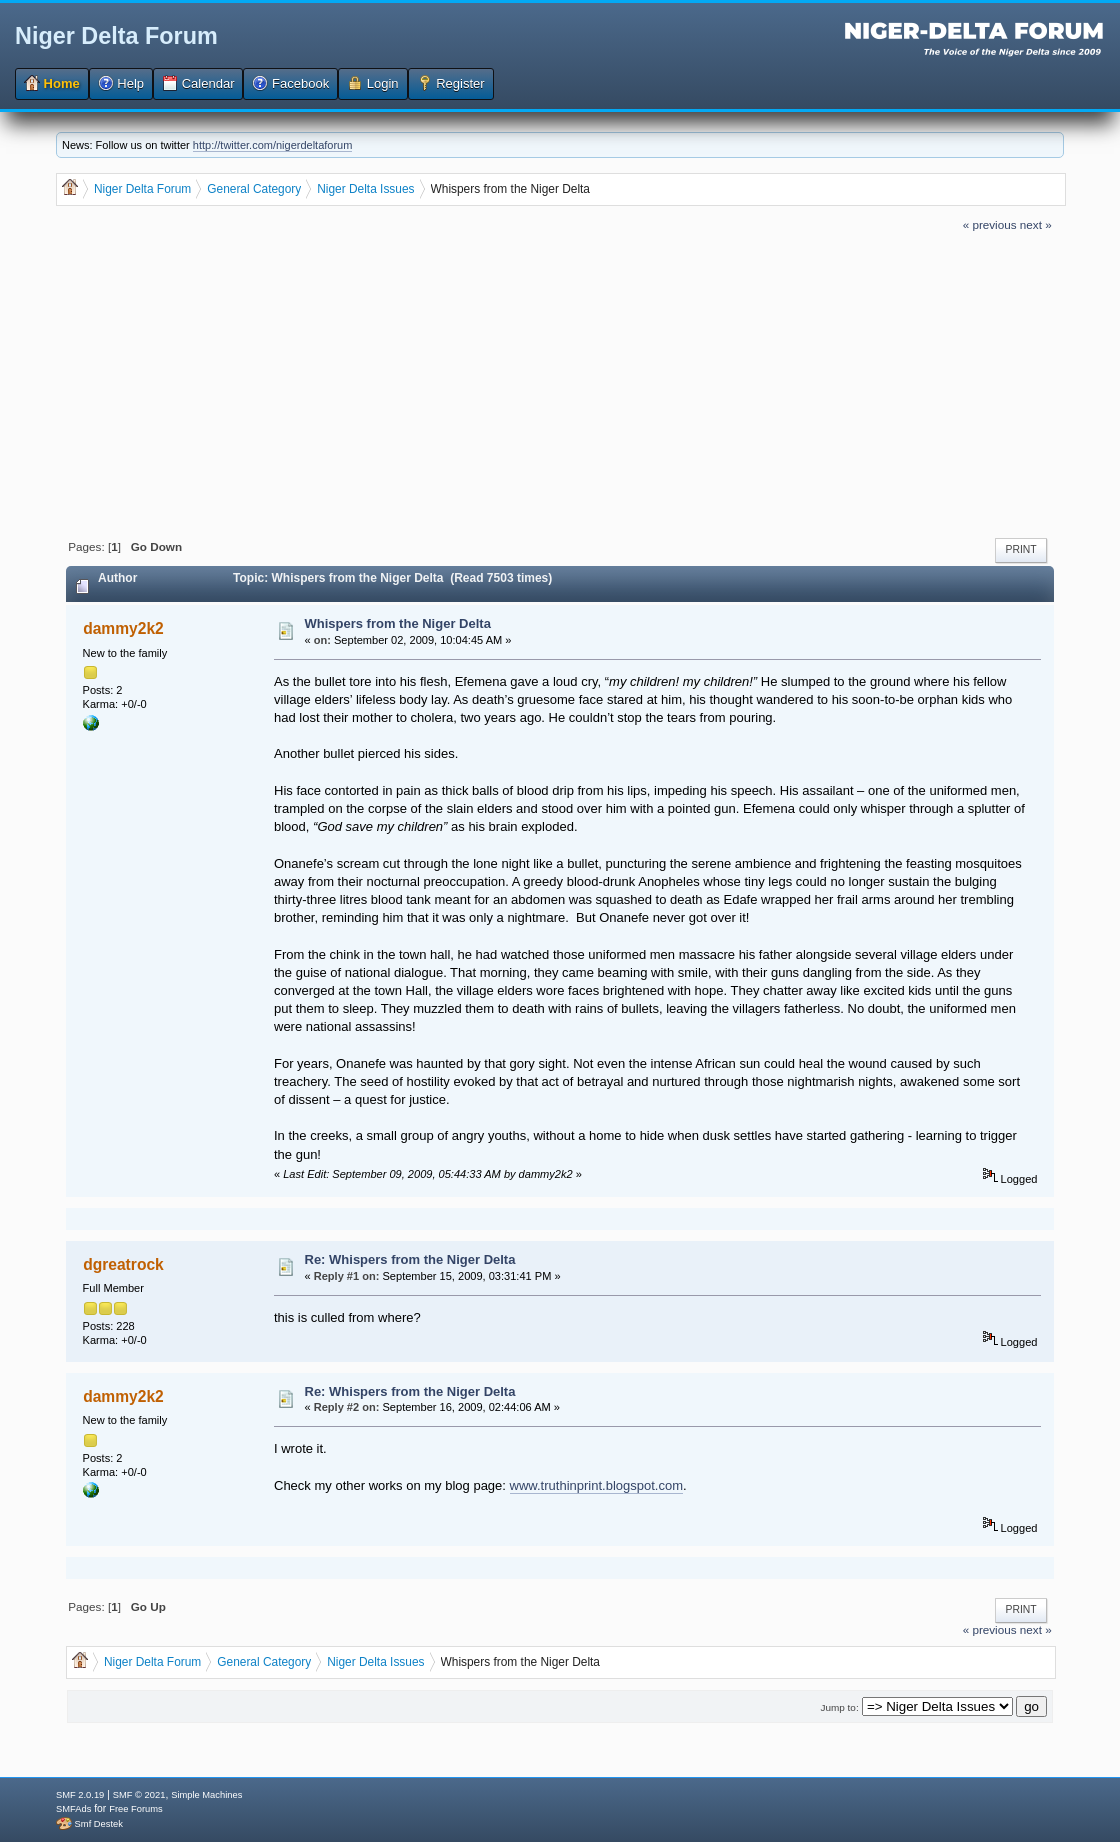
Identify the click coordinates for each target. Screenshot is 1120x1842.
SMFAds (73, 1809)
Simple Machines (206, 1795)
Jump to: (840, 1707)
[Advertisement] (560, 383)
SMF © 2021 (139, 1795)
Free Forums (135, 1809)
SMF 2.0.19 (80, 1795)
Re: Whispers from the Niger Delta (410, 1259)
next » (1036, 224)
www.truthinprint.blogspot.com (596, 1485)
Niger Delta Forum (116, 36)
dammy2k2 (123, 628)
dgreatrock (123, 1264)
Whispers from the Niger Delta (398, 623)
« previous (990, 224)
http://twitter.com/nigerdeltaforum (273, 145)
